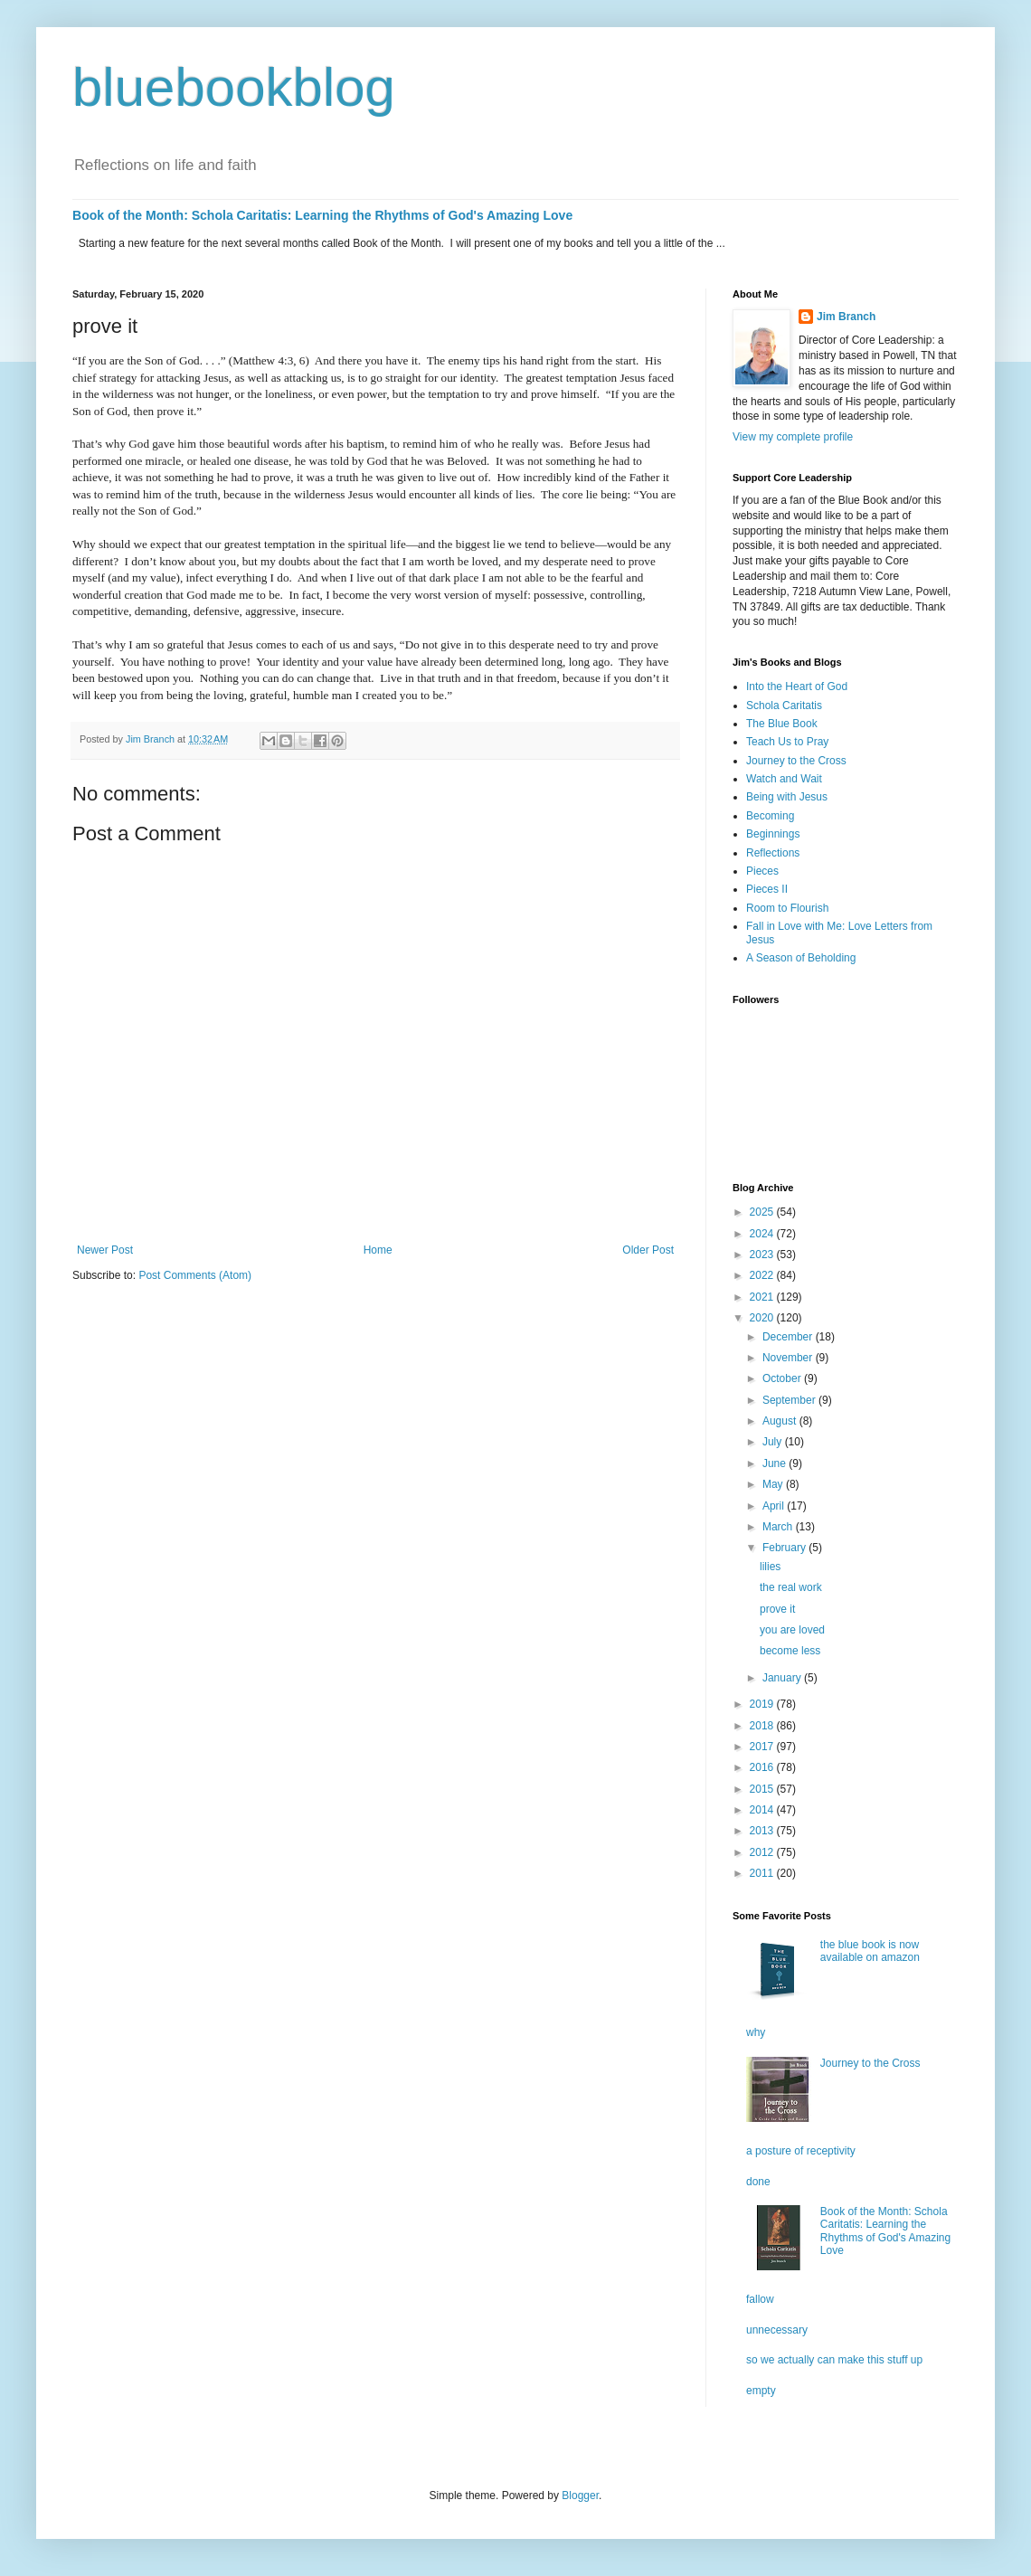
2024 (763, 1233)
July (773, 1441)
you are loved (792, 1630)
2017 (763, 1746)
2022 (763, 1275)
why (755, 2032)
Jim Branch (846, 316)
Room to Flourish (787, 908)
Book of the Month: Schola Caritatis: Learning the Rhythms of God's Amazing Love (322, 215)
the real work (791, 1587)
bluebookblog (233, 87)
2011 (763, 1873)
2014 (763, 1810)
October (783, 1378)
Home (378, 1250)
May (774, 1484)
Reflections (772, 853)
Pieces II (767, 889)
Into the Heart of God (796, 686)
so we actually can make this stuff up (834, 2359)
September (790, 1400)
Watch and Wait (784, 778)
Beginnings (772, 834)
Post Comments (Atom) (194, 1275)
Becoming (770, 816)
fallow (760, 2299)
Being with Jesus (787, 797)
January (783, 1678)
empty (761, 2390)
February (785, 1547)
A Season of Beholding (801, 958)
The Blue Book (782, 723)
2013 (763, 1830)
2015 (763, 1789)
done (758, 2181)
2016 (763, 1767)
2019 (763, 1704)
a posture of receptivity (801, 2151)
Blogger (580, 2495)
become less (790, 1650)
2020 (763, 1318)
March (779, 1526)
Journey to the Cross (796, 760)
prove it (777, 1609)
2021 (763, 1297)
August (780, 1421)
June (775, 1463)
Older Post (648, 1250)
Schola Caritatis (784, 705)
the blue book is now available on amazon (870, 1951)
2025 (763, 1212)
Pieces (762, 871)
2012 (763, 1852)
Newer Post (105, 1250)
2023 (763, 1254)
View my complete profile (793, 437)
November (789, 1357)
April (774, 1506)
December (789, 1337)
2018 (763, 1725)
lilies (770, 1566)
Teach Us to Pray (787, 741)
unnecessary (777, 2330)
